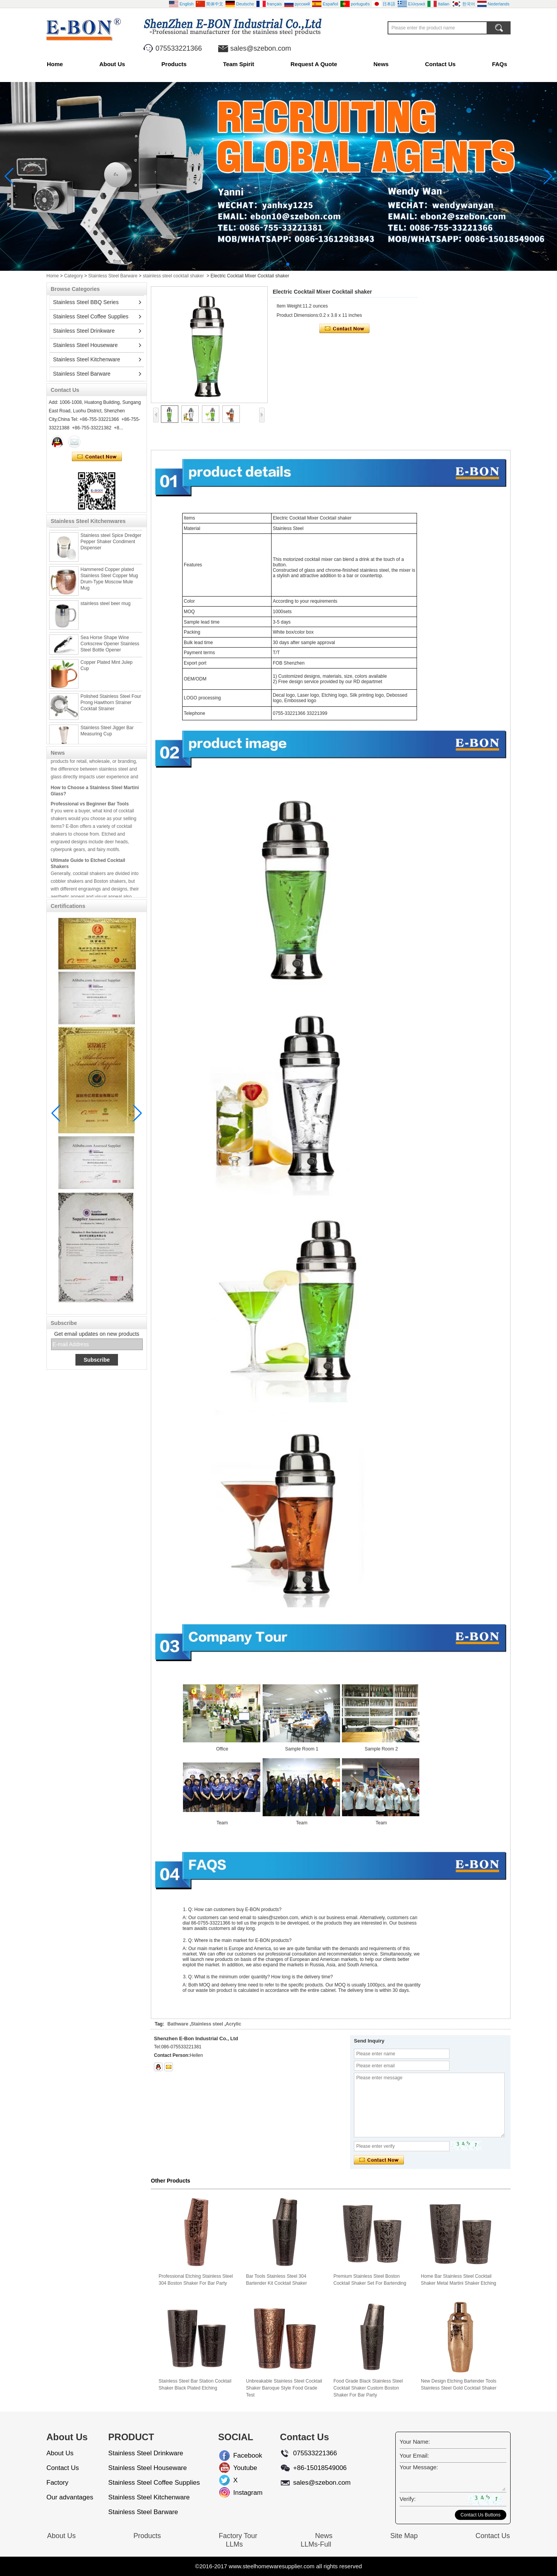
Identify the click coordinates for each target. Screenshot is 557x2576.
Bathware (177, 2024)
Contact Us (440, 64)
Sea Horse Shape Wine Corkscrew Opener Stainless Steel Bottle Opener (109, 646)
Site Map (404, 2536)
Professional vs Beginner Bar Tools (90, 806)
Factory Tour (238, 2536)
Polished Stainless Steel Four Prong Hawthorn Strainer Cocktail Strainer (110, 704)
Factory (57, 2482)
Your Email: (414, 2455)
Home (55, 64)
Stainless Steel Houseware (85, 345)
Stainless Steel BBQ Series (86, 302)
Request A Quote (313, 64)
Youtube (239, 2468)
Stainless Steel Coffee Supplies (90, 316)
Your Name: (415, 2441)
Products (173, 64)
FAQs (499, 64)
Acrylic (233, 2024)
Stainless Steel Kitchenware (86, 359)
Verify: (408, 2499)
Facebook (239, 2455)
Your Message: (419, 2467)
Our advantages (69, 2497)
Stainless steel (207, 2024)
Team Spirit (238, 64)
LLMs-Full (316, 2544)
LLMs (234, 2544)
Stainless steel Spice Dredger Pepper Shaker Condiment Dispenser (110, 543)
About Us (112, 64)
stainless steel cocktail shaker (173, 276)
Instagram (239, 2492)
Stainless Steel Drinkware (84, 331)
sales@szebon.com (260, 48)
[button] (269, 264)
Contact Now (97, 457)
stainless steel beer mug (105, 605)
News (381, 64)
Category (73, 276)
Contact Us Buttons (481, 2515)
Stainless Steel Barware (112, 276)
